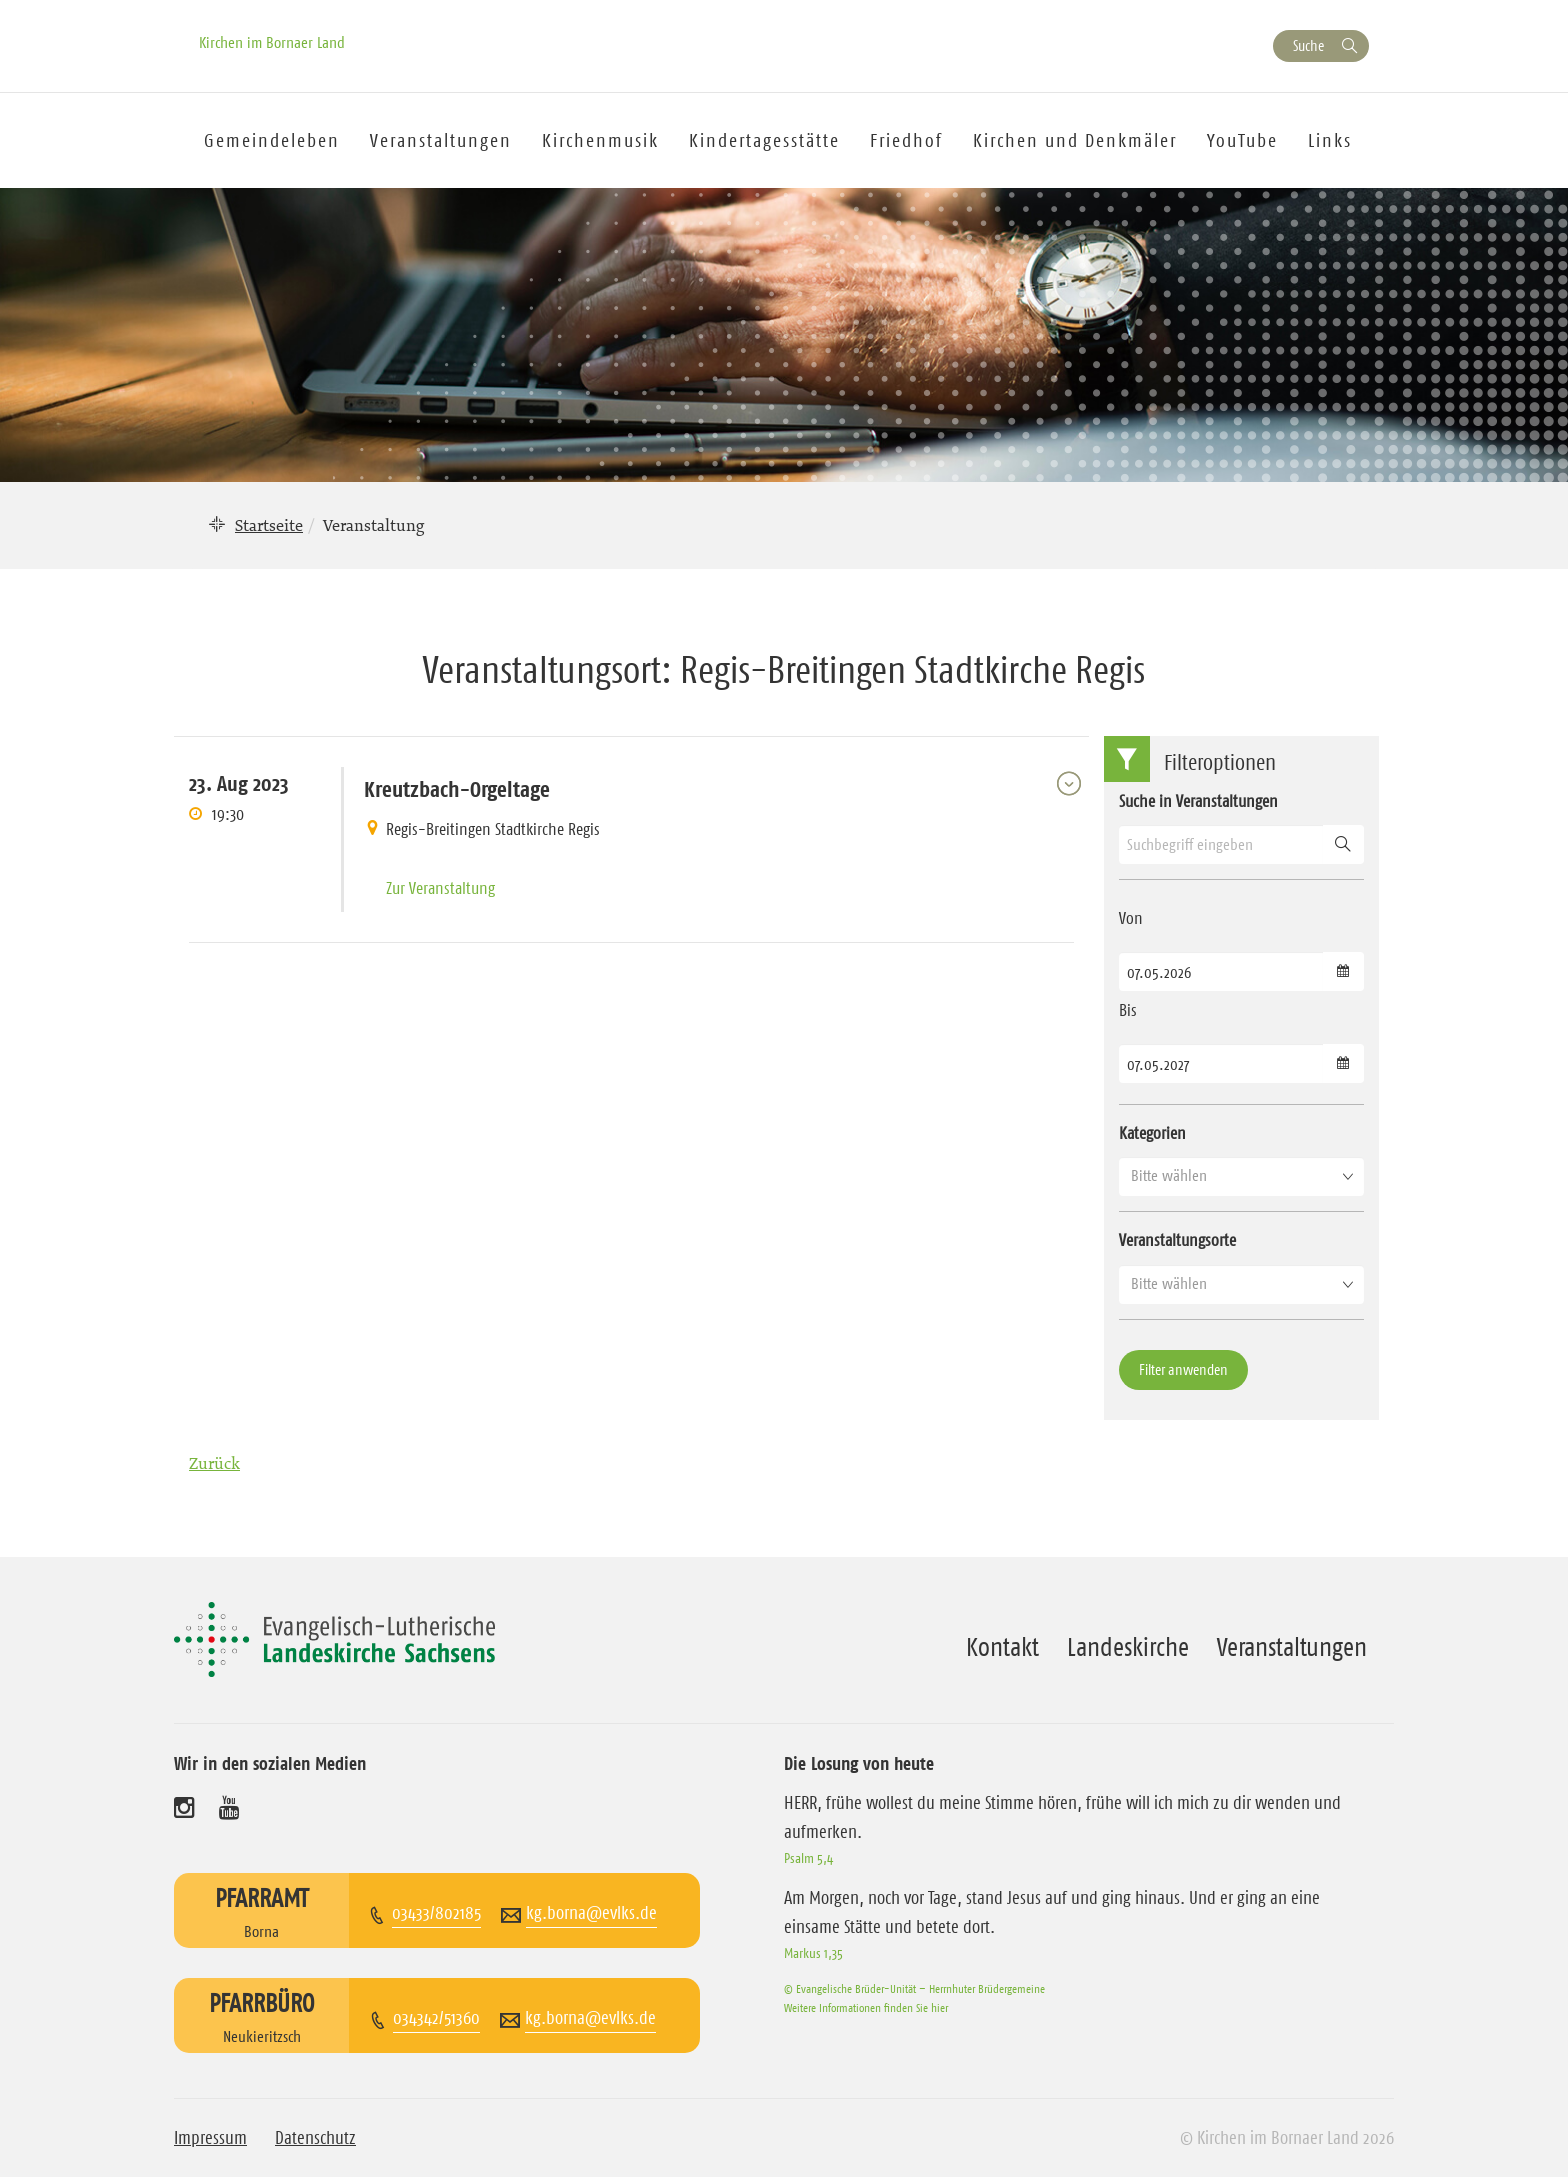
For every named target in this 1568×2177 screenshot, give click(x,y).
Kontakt (1002, 1647)
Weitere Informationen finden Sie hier (866, 2007)
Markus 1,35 (813, 1953)
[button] (1241, 1176)
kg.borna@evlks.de (591, 1913)
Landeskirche (1128, 1647)
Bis (1128, 1010)
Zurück (214, 1463)
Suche (1308, 45)
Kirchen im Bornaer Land (272, 42)
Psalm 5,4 (808, 1858)
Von (1131, 918)
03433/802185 (436, 1913)
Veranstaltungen (1292, 1647)
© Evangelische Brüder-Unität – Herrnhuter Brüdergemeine (914, 1988)
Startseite (269, 525)
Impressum (210, 2138)
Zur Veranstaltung (440, 888)
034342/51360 (436, 2018)
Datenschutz (315, 2138)
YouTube (1242, 140)
